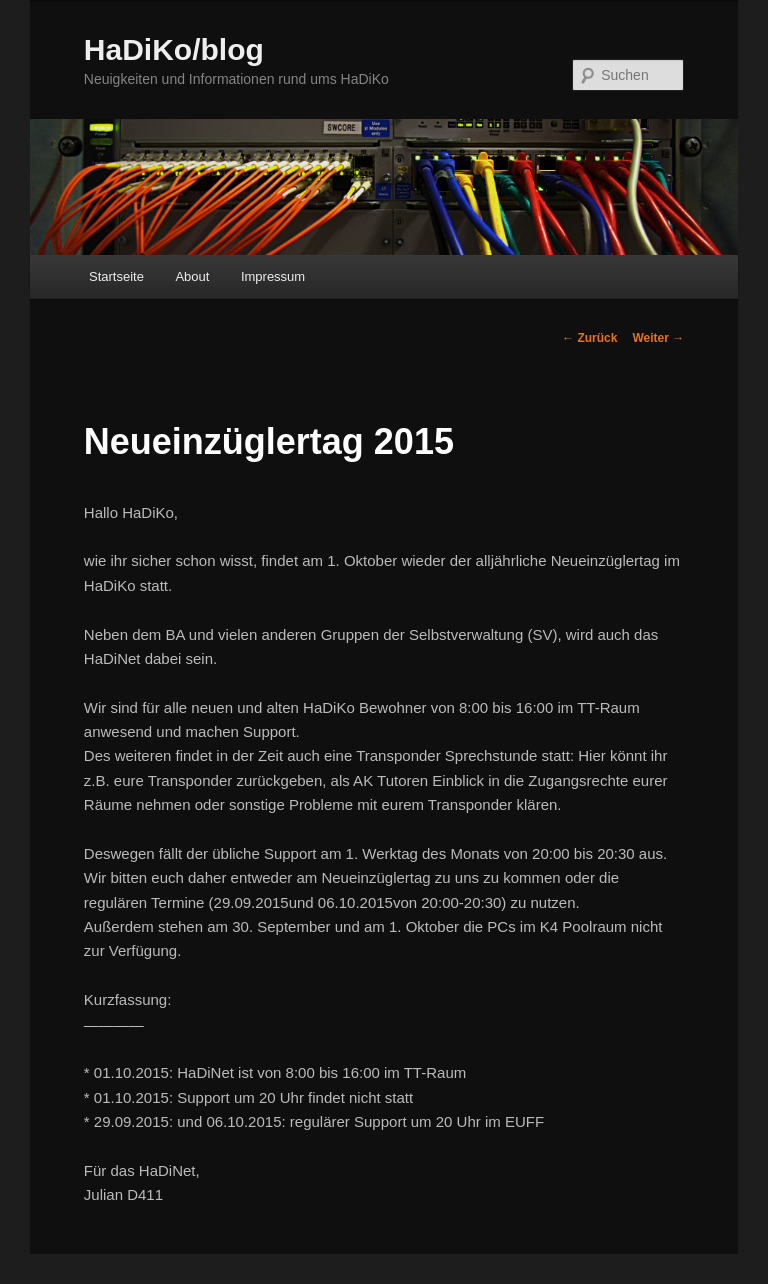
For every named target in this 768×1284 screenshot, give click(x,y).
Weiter (658, 338)
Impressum (273, 276)
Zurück (589, 338)
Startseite (116, 276)
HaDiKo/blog (174, 49)
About (192, 276)
